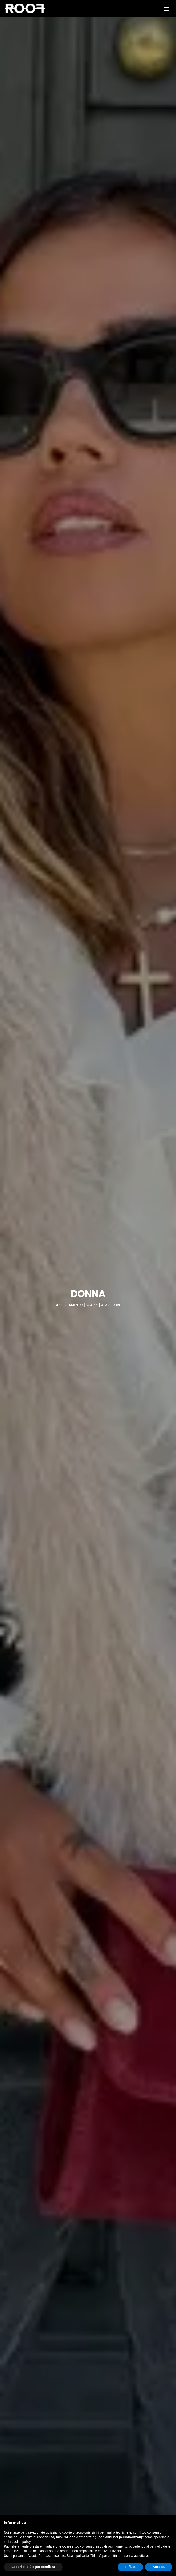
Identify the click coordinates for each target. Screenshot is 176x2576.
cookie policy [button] (21, 2542)
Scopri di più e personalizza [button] (33, 2567)
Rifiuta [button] (130, 2567)
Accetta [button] (159, 2567)
